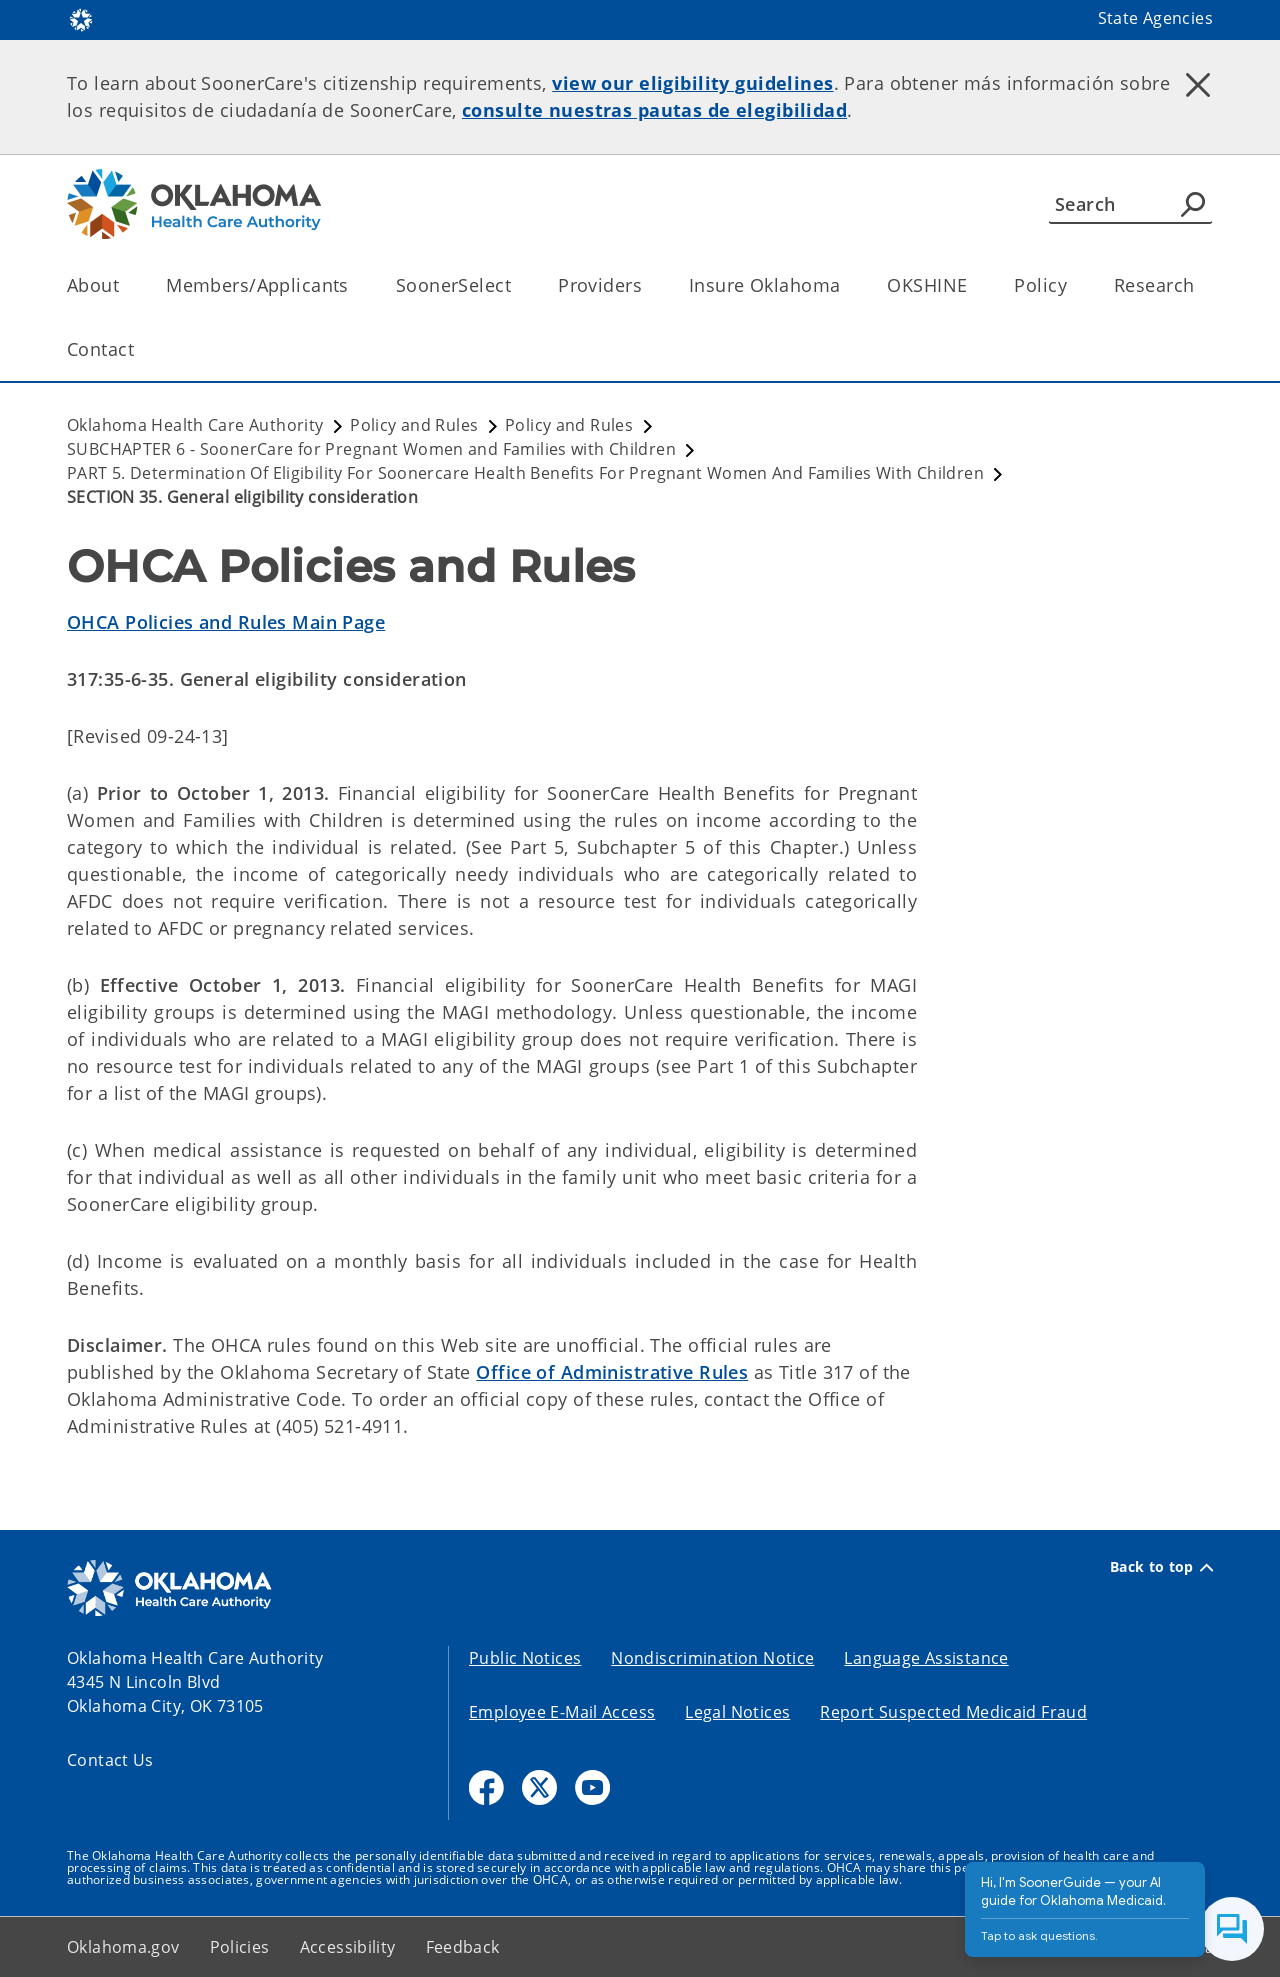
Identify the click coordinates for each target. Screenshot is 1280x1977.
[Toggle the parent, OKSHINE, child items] (973, 285)
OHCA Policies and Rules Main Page (226, 622)
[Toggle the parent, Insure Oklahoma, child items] (846, 285)
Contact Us (110, 1760)
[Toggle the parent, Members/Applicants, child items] (355, 285)
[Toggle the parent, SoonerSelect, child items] (517, 285)
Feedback (463, 1947)
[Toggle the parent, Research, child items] (1200, 285)
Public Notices (525, 1658)
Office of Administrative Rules (612, 1372)
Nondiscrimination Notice (712, 1658)
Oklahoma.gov (123, 1947)
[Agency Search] (1193, 204)
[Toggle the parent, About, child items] (125, 285)
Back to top (1161, 1567)
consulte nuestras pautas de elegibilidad (654, 110)
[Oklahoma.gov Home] (81, 18)
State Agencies (1155, 18)
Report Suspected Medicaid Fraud (953, 1712)
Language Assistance (926, 1658)
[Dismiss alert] (1198, 85)
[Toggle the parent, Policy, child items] (1073, 285)
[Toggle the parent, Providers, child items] (648, 285)
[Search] (1130, 204)
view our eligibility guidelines (692, 83)
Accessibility (348, 1947)
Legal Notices (737, 1712)
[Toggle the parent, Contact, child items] (140, 349)
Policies (240, 1947)
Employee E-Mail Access (562, 1712)
